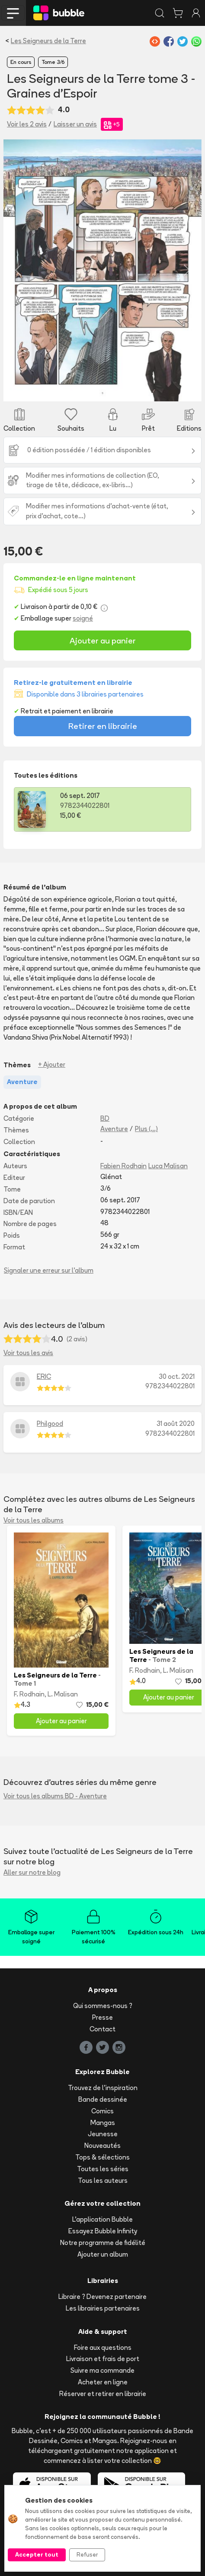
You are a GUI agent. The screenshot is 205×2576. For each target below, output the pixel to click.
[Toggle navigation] (13, 13)
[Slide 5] (125, 389)
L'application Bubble (102, 2219)
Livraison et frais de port (102, 2359)
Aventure (114, 1129)
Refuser (87, 2554)
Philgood (50, 1423)
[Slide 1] (63, 389)
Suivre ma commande (102, 2370)
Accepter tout (36, 2554)
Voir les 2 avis (27, 124)
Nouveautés (102, 2145)
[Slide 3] (94, 389)
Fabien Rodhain (123, 1166)
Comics (102, 2111)
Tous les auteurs (103, 2180)
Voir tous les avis (28, 1353)
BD (104, 1118)
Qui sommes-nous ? (102, 2006)
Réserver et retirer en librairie (102, 2394)
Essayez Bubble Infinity (102, 2231)
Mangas (102, 2123)
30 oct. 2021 (177, 1376)
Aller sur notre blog (32, 1872)
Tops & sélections (102, 2157)
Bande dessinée (102, 2099)
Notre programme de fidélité (102, 2243)
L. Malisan (63, 1694)
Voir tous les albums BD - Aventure (55, 1796)
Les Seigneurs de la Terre (48, 41)
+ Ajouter (51, 1064)
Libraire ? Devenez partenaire (102, 2296)
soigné (83, 618)
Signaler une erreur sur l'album (48, 1270)
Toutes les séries (102, 2169)
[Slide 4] (110, 389)
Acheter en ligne (103, 2382)
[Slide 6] (141, 389)
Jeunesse (103, 2134)
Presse (102, 2017)
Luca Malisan (168, 1166)
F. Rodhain (29, 1694)
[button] (18, 270)
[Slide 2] (79, 389)
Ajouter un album (102, 2254)
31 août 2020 (176, 1423)
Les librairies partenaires (103, 2308)
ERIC (44, 1376)
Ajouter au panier (103, 640)
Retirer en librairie (102, 726)
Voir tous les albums (33, 1520)
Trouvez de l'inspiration (103, 2088)
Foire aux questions (102, 2347)
